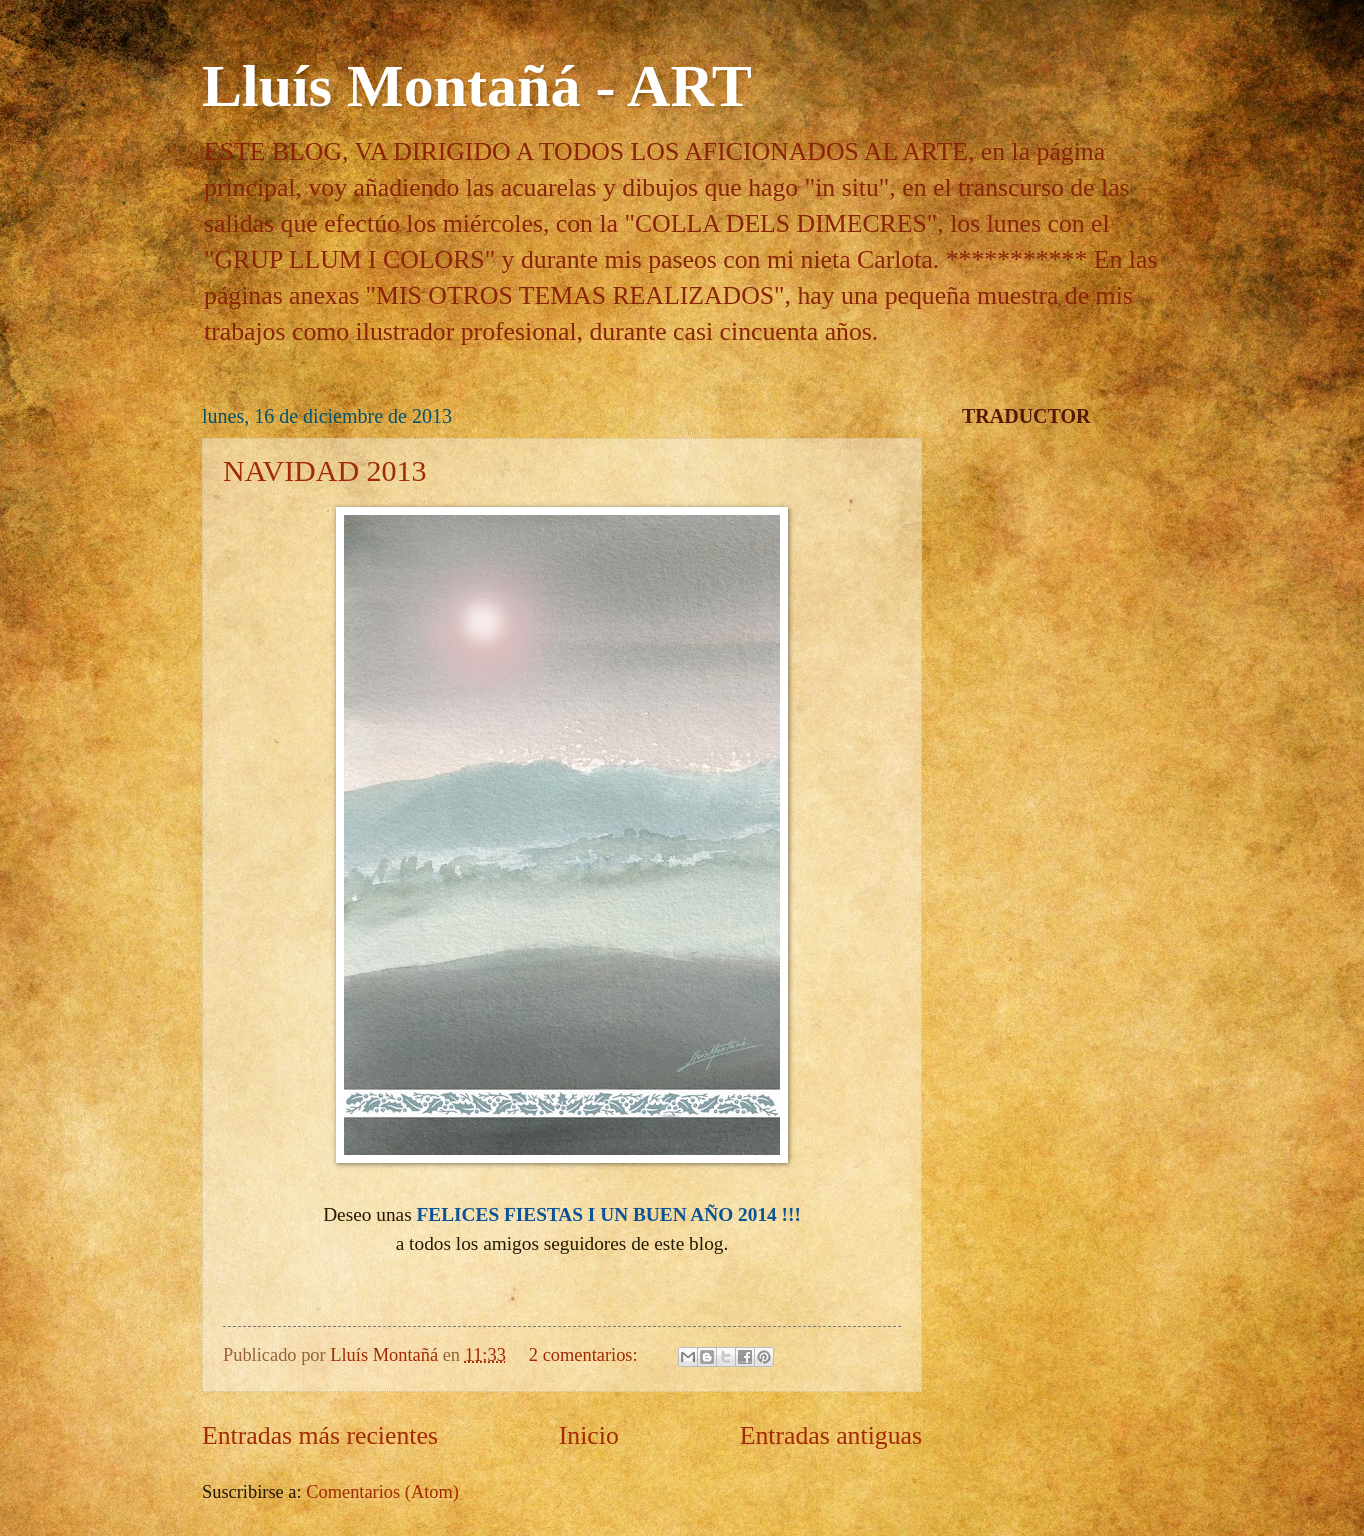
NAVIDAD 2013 (325, 470)
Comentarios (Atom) (382, 1492)
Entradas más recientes (320, 1435)
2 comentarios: (585, 1355)
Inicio (589, 1435)
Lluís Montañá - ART (477, 86)
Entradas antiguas (831, 1435)
